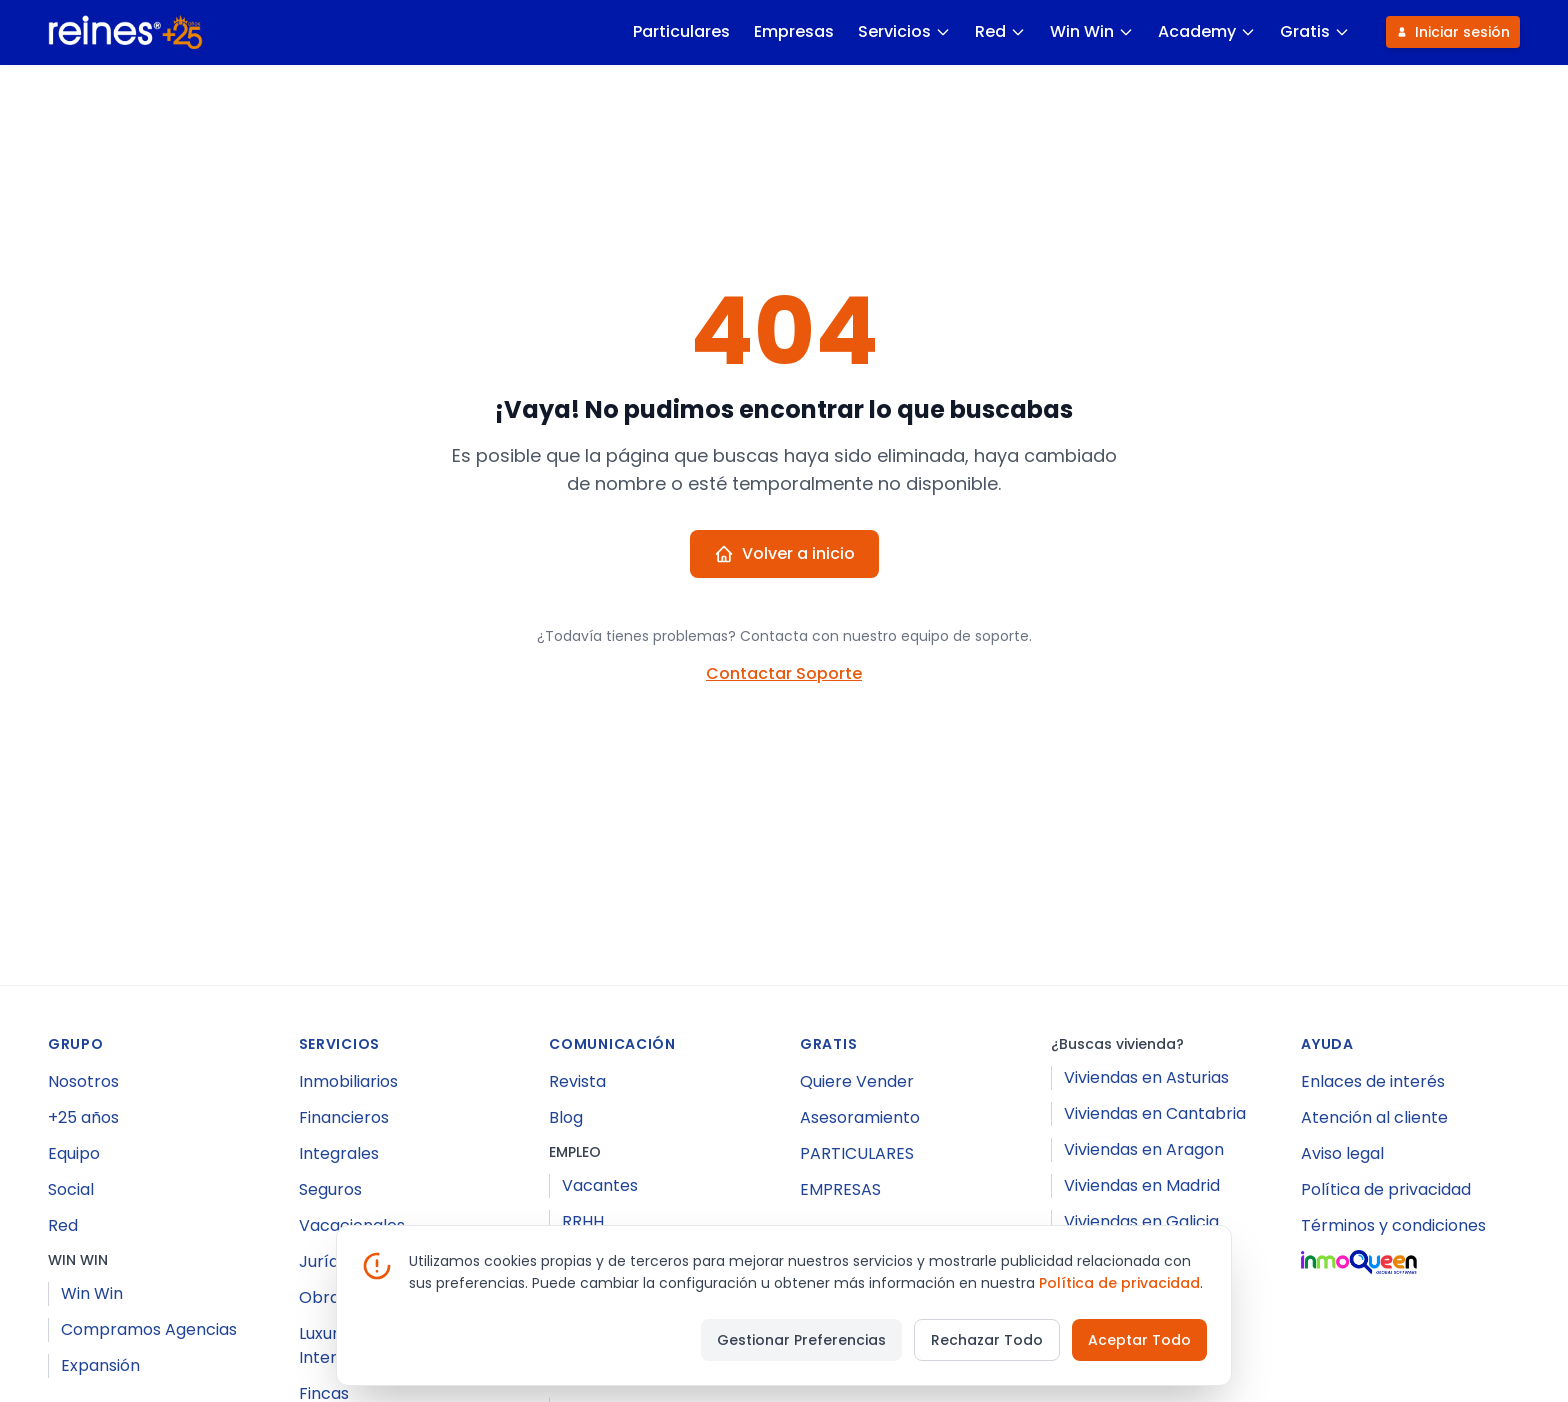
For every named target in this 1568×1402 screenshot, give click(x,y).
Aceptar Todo (1139, 1340)
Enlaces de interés (1373, 1081)
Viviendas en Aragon (1144, 1149)
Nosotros (83, 1081)
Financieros (344, 1117)
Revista (577, 1081)
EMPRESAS (840, 1189)
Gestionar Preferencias (801, 1340)
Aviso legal (1342, 1153)
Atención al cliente (1374, 1117)
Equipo (74, 1153)
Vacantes (600, 1185)
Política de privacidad (1386, 1189)
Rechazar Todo (987, 1340)
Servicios (903, 31)
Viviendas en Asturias (1146, 1077)
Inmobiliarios (348, 1081)
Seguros (330, 1189)
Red (999, 31)
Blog (566, 1117)
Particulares (680, 31)
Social (71, 1189)
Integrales (339, 1153)
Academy (1206, 31)
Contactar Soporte (784, 673)
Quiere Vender (857, 1081)
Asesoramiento (860, 1117)
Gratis (1314, 31)
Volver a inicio (784, 553)
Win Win (1091, 31)
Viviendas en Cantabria (1155, 1113)
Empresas (793, 31)
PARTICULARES (857, 1153)
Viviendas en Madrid (1142, 1185)
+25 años (83, 1117)
